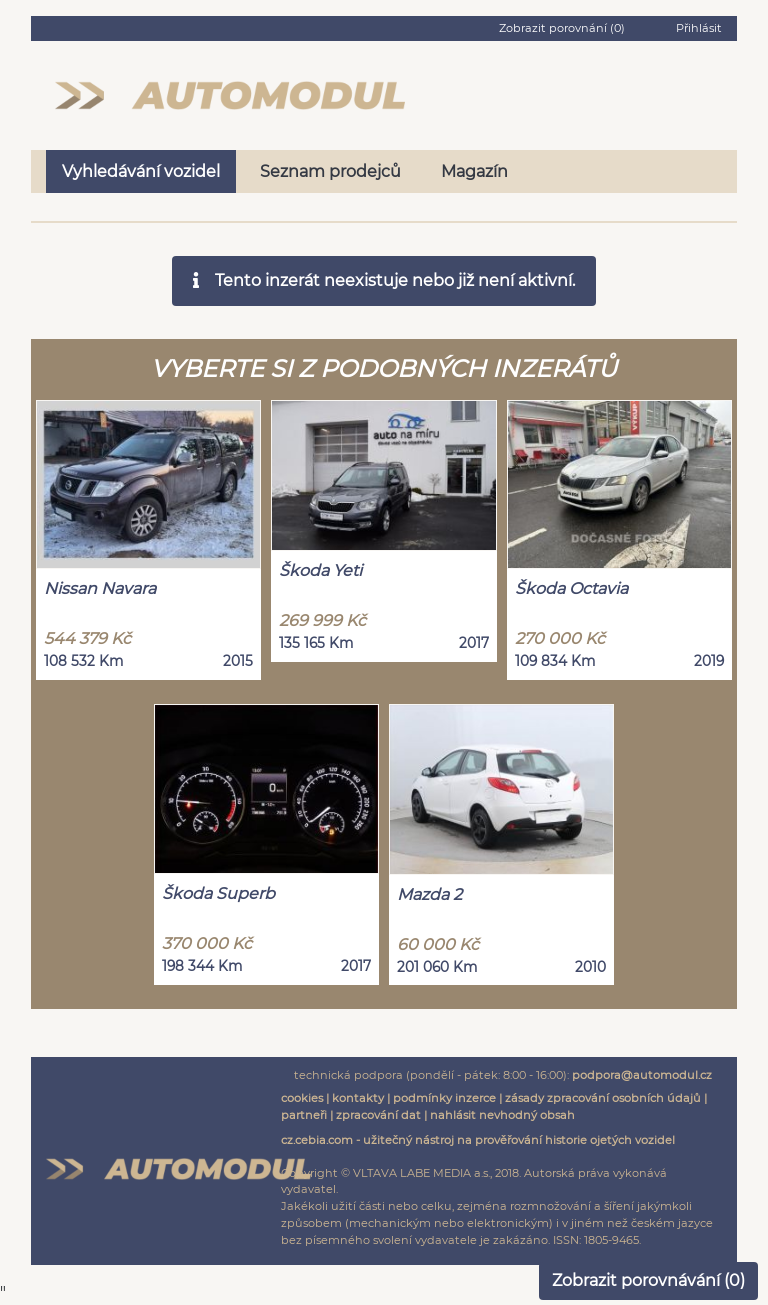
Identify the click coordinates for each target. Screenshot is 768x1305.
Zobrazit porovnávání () (648, 1280)
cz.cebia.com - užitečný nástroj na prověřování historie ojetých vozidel (478, 1140)
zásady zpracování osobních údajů (603, 1098)
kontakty (358, 1098)
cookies (302, 1098)
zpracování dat (378, 1115)
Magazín (474, 171)
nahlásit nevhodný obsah (502, 1115)
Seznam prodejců (330, 171)
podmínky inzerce (444, 1098)
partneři (304, 1115)
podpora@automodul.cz (642, 1075)
